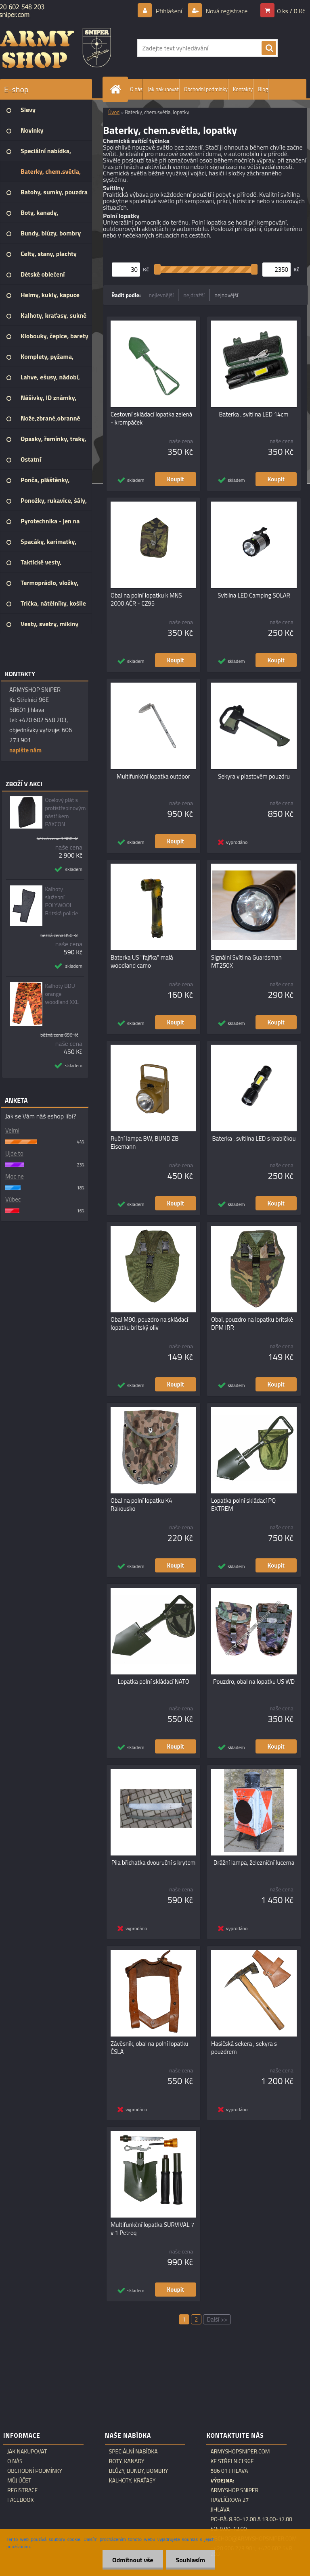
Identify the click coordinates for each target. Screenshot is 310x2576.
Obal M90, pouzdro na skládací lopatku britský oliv (149, 1324)
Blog (263, 89)
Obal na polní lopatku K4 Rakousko (141, 1505)
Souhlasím (190, 2560)
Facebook (20, 2500)
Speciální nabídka (133, 2451)
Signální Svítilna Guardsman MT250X (246, 962)
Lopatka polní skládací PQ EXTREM (243, 1505)
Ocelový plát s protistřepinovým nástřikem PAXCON (65, 812)
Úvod (113, 112)
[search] (269, 48)
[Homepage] (117, 89)
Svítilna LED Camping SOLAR (254, 595)
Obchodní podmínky (206, 89)
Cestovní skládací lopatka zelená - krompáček (151, 418)
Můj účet (19, 2480)
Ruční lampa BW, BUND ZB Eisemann (144, 1143)
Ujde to (14, 1153)
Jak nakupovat (163, 89)
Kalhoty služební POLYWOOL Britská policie (61, 901)
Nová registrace (226, 11)
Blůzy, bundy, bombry (138, 2471)
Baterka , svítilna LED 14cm (254, 414)
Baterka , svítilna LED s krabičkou (254, 1139)
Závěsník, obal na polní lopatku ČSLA (150, 2048)
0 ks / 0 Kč (291, 11)
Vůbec (13, 1199)
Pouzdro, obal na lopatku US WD (254, 1682)
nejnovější (226, 295)
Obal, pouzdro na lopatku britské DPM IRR (252, 1324)
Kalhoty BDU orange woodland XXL (61, 994)
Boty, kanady (127, 2461)
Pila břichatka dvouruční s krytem (153, 1863)
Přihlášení (169, 11)
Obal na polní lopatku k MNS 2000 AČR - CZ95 (146, 599)
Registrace (22, 2490)
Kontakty (243, 89)
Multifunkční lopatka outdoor (153, 777)
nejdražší (194, 295)
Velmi (12, 1130)
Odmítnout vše (131, 2560)
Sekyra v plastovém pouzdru (254, 777)
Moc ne (14, 1176)
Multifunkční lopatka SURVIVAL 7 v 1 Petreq (152, 2229)
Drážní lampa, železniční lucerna (254, 1863)
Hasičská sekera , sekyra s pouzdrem (244, 2048)
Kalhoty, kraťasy (132, 2480)
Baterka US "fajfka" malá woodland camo (142, 962)
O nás (136, 89)
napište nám (25, 750)
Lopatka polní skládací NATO (153, 1682)
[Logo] (55, 48)
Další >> (217, 2319)
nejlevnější (161, 295)
